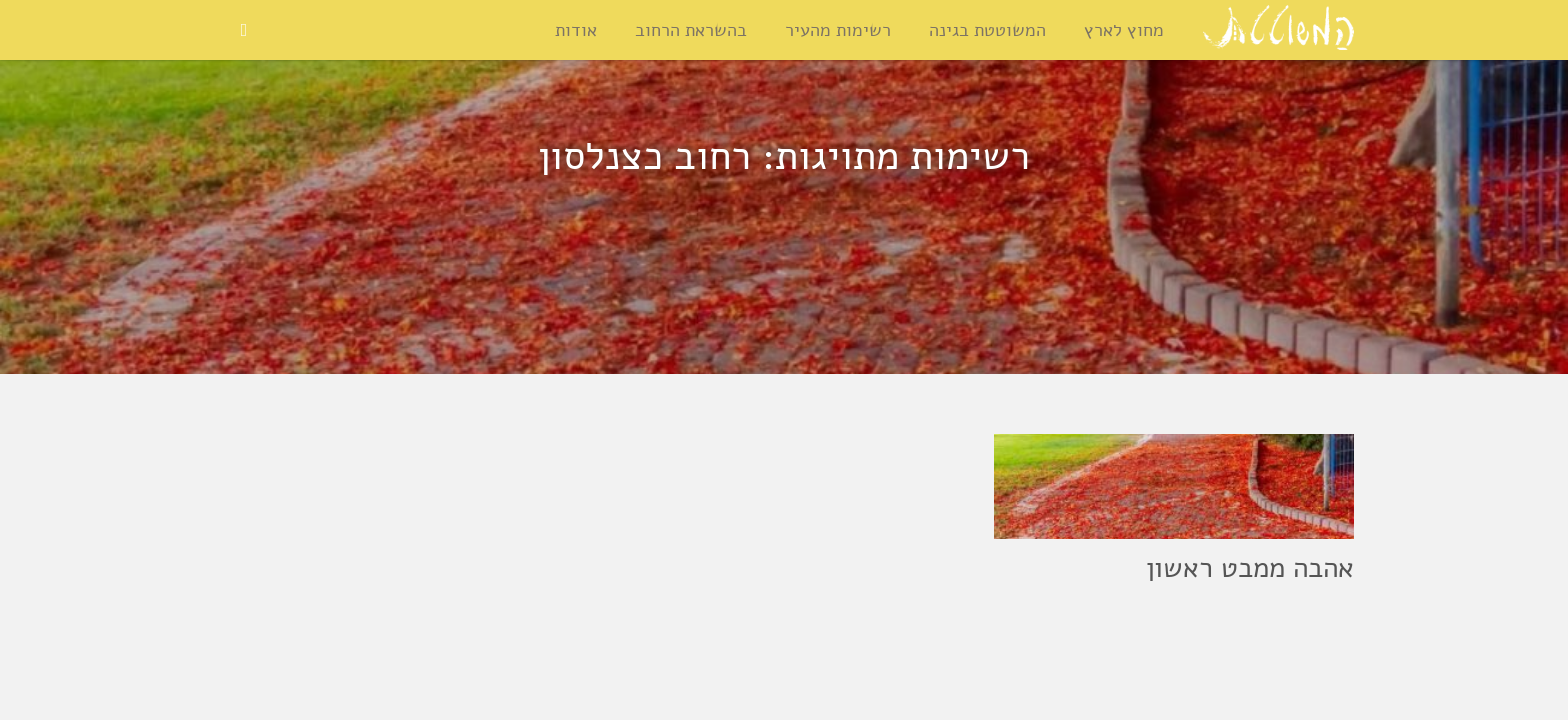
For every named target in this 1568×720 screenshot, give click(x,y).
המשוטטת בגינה (987, 30)
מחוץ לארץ (1124, 30)
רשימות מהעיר (838, 30)
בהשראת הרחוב (691, 30)
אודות (576, 30)
